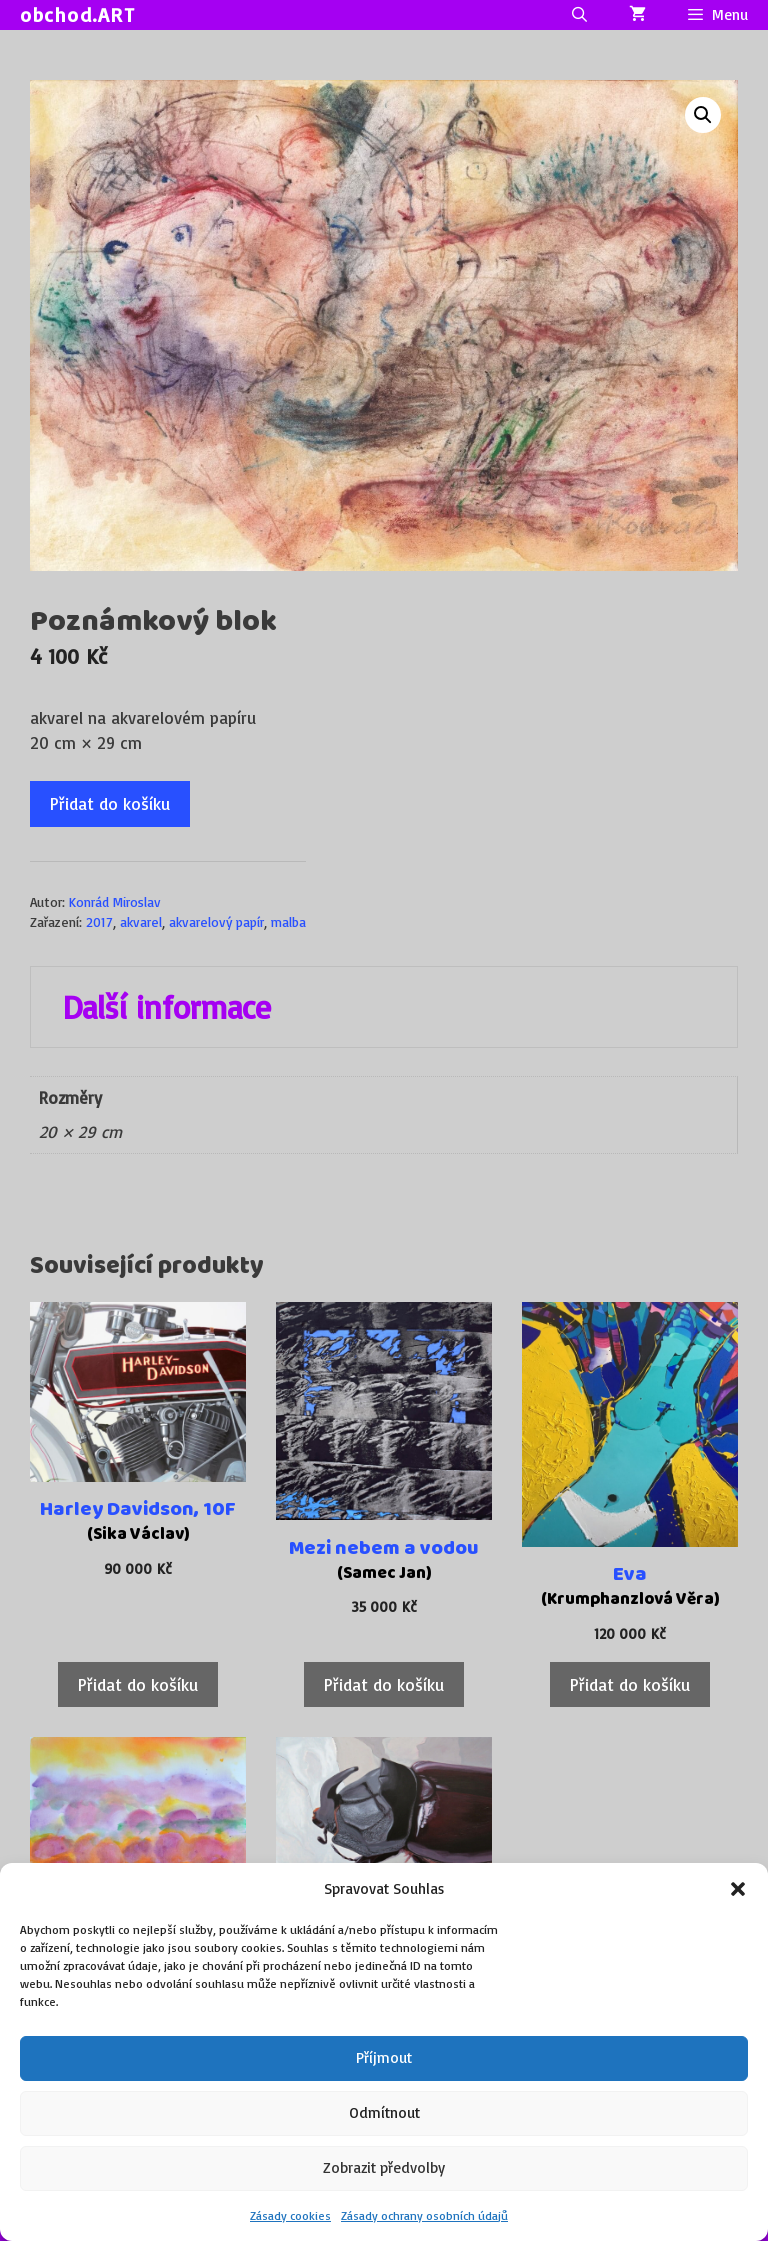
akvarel (141, 921)
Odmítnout (384, 2112)
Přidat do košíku (110, 803)
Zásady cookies (290, 2215)
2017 (99, 921)
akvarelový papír (216, 921)
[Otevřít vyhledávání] (578, 15)
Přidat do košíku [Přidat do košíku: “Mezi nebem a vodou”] (384, 1684)
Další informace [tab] (167, 1007)
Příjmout (384, 2057)
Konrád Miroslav (115, 901)
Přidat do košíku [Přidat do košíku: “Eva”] (630, 1684)
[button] (738, 1889)
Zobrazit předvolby (384, 2167)
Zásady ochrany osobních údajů (424, 2215)
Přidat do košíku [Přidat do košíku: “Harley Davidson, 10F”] (138, 1684)
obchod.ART (77, 14)
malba (288, 921)
